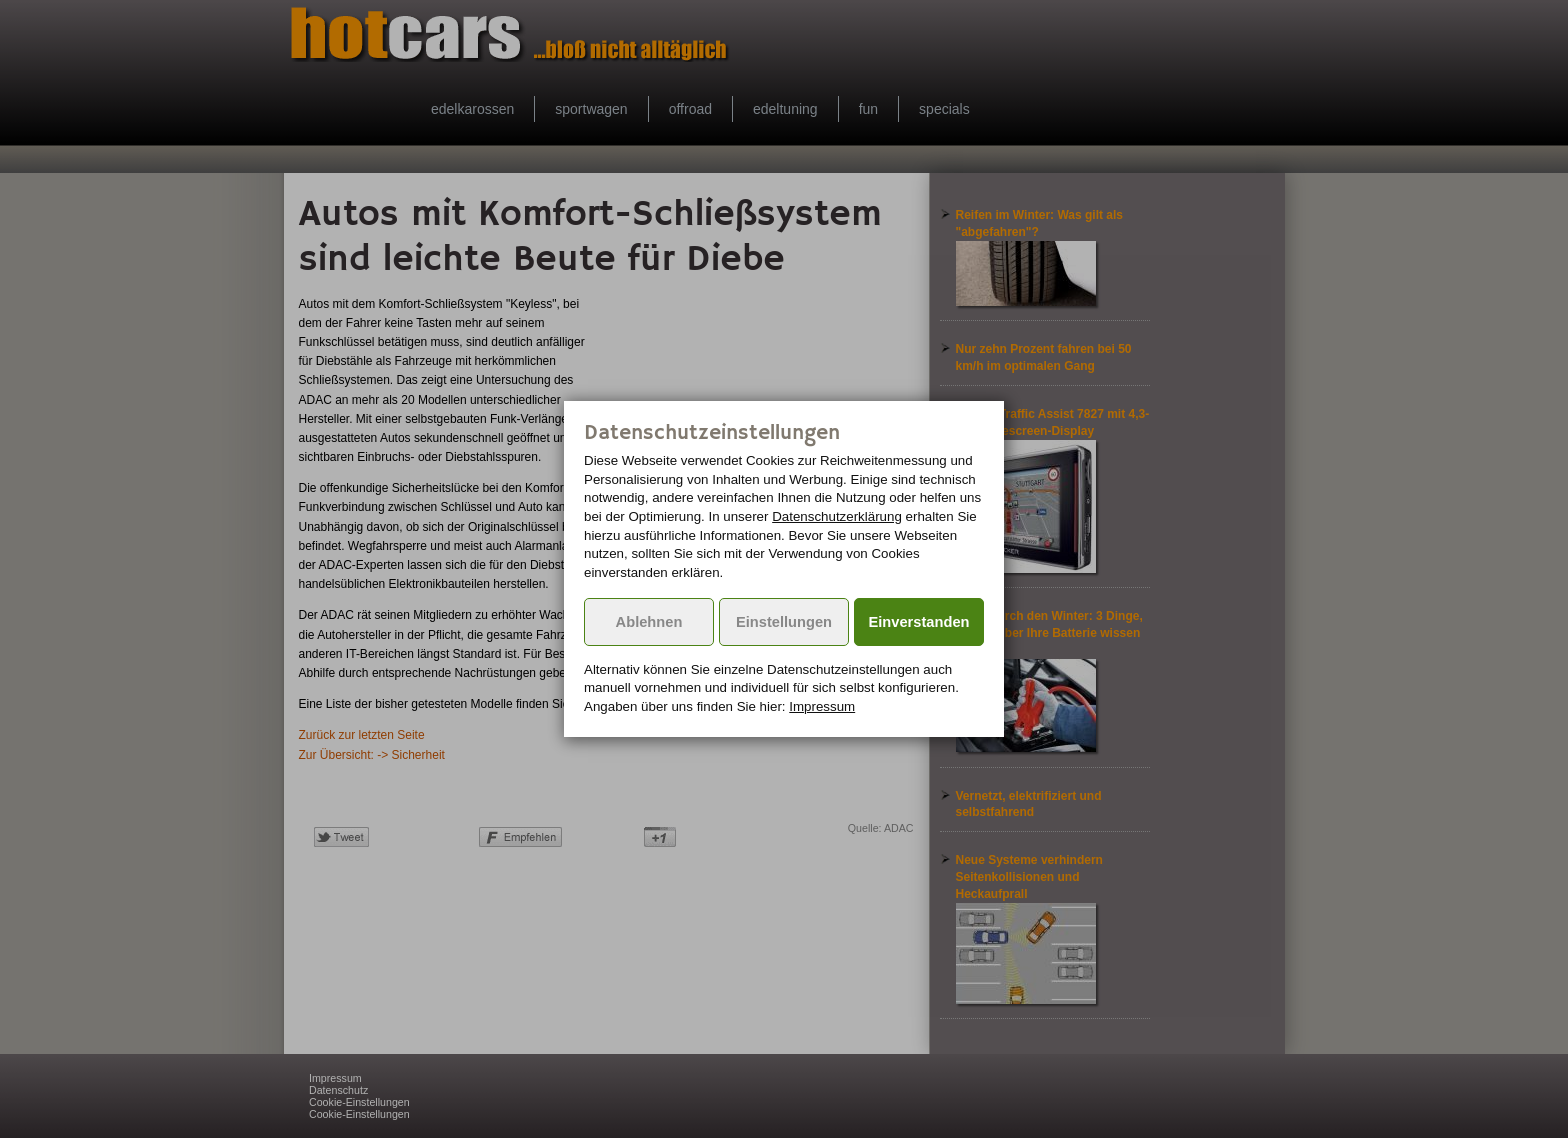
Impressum (822, 706)
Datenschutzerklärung (837, 516)
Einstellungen (784, 622)
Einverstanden (919, 622)
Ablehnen (649, 622)
